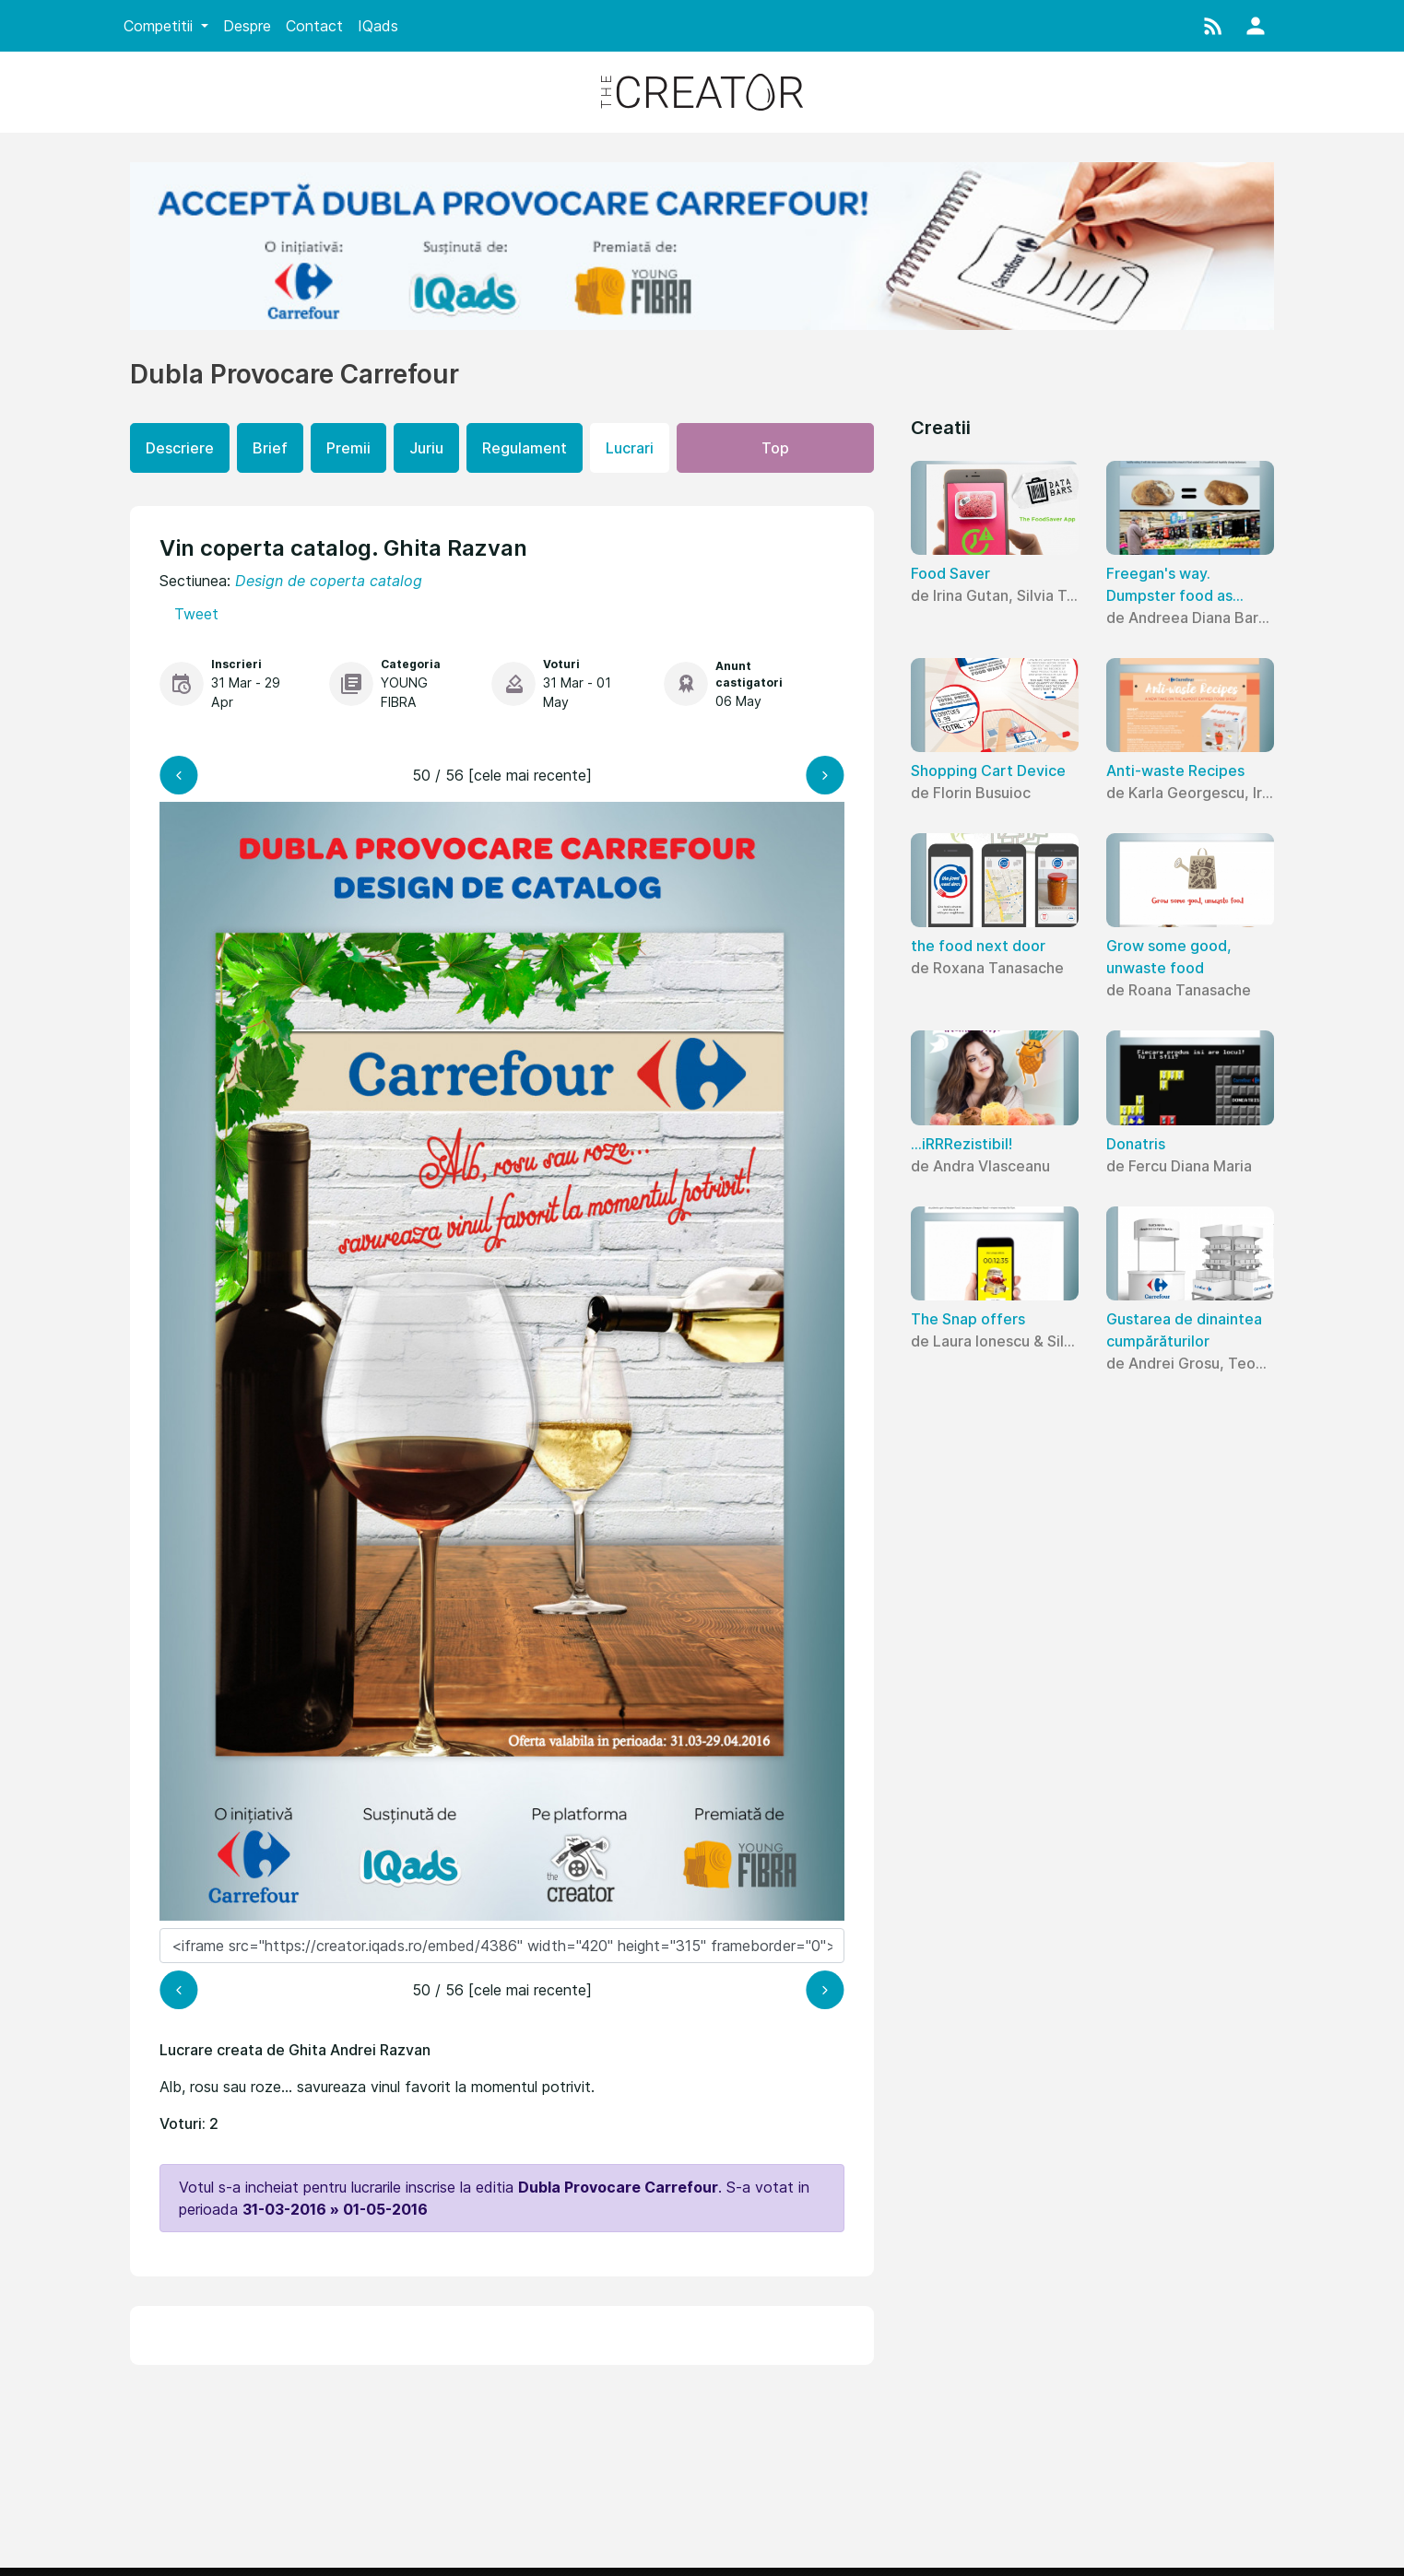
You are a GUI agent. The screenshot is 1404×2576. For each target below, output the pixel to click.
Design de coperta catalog (328, 580)
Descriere (180, 448)
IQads (378, 26)
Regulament (524, 448)
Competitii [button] (160, 26)
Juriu (426, 448)
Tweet (196, 614)
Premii (348, 448)
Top (775, 448)
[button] (1213, 25)
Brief (270, 448)
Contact (314, 26)
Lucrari (630, 448)
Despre (247, 26)
